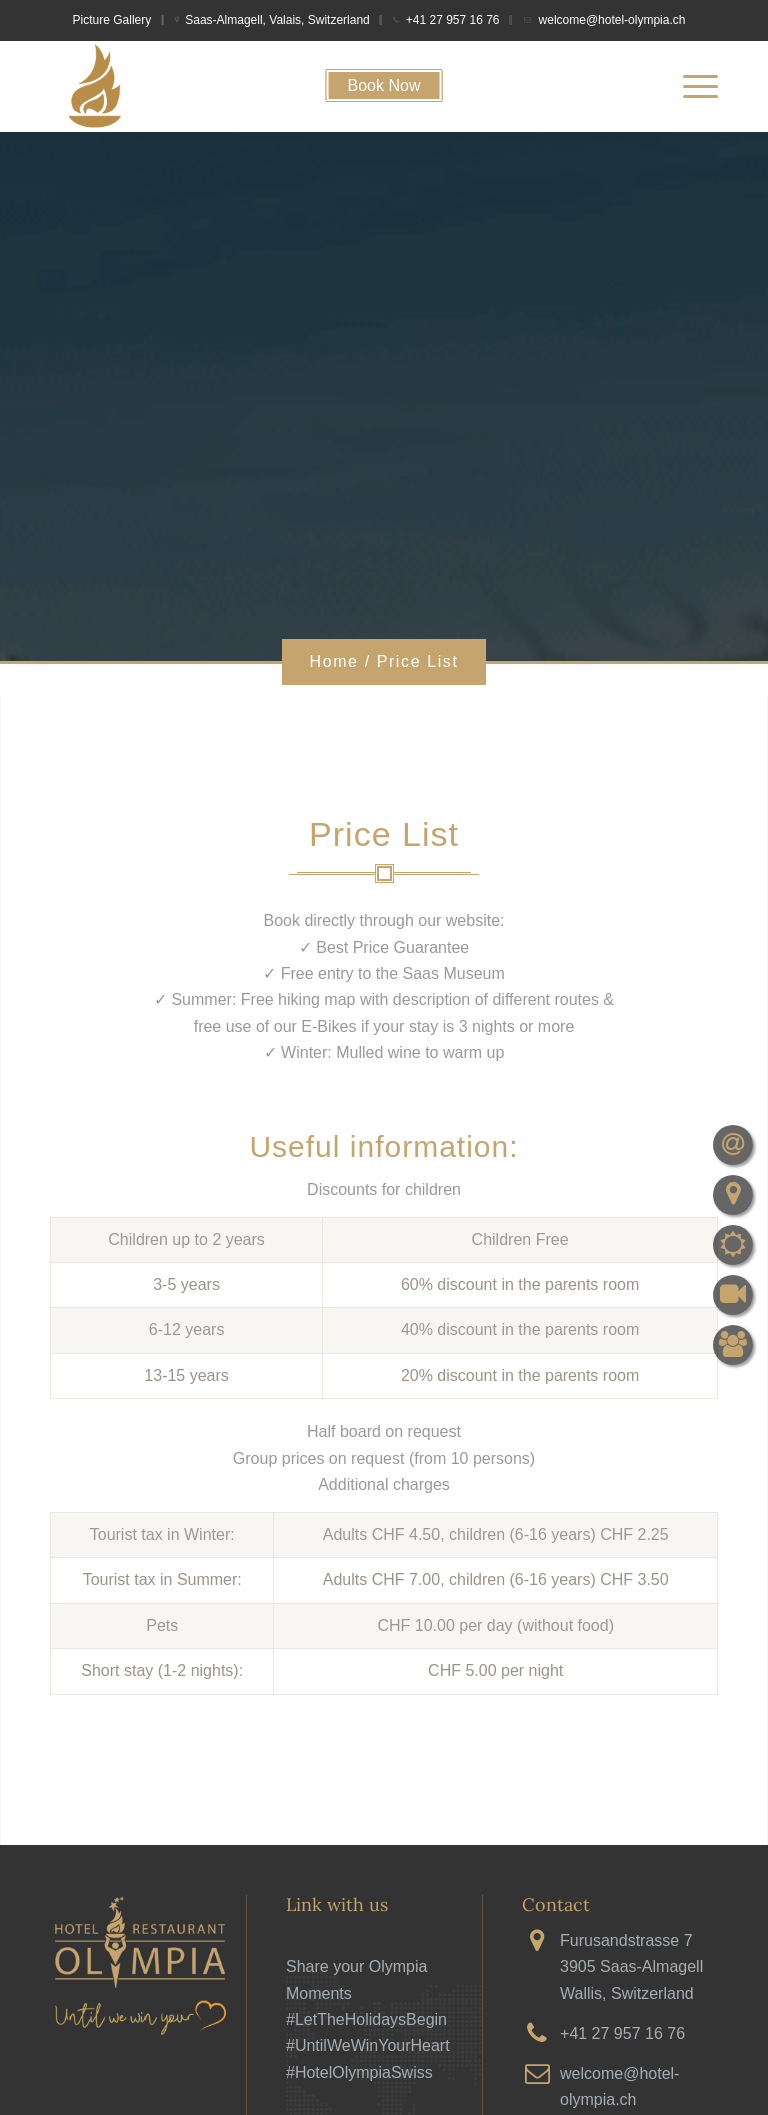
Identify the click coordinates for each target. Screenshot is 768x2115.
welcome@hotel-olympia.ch (612, 20)
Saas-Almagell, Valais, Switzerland (277, 20)
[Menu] (690, 86)
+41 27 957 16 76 (453, 20)
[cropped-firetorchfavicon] (95, 86)
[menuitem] (118, 20)
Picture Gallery (112, 20)
